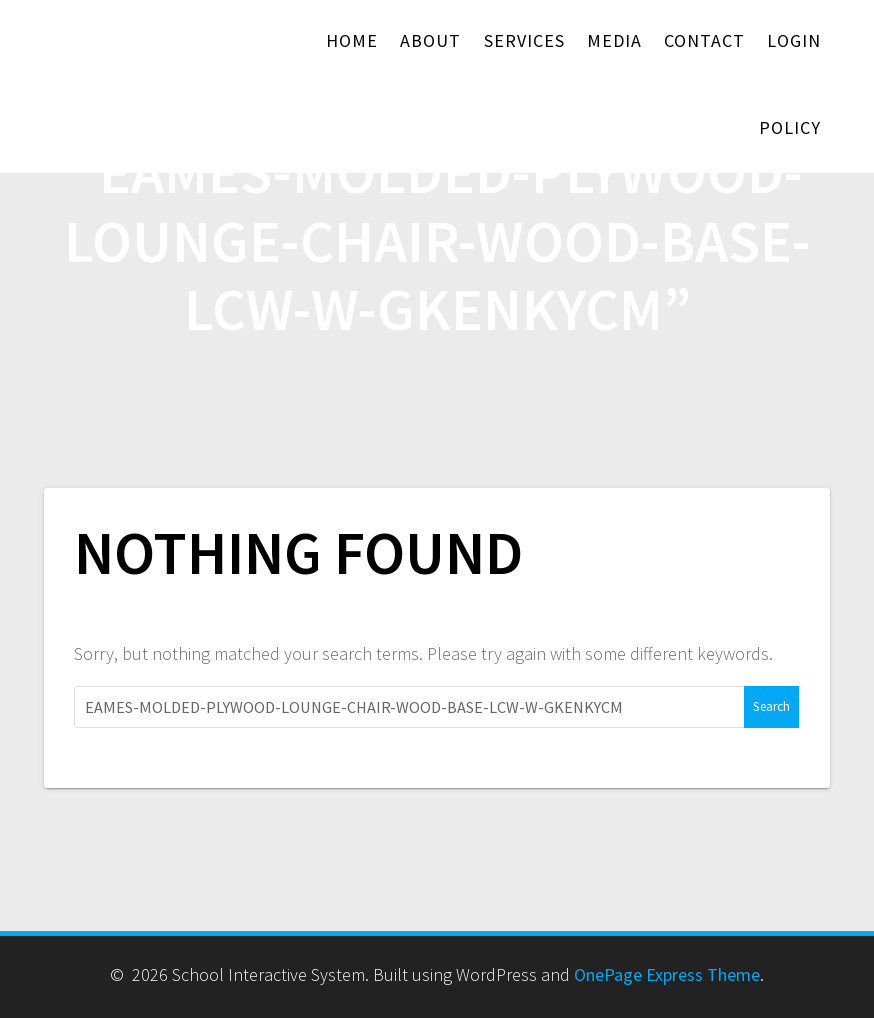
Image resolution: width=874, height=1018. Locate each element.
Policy (790, 127)
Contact (704, 40)
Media (614, 40)
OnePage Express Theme (667, 974)
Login (794, 40)
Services (524, 40)
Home (352, 40)
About (430, 40)
